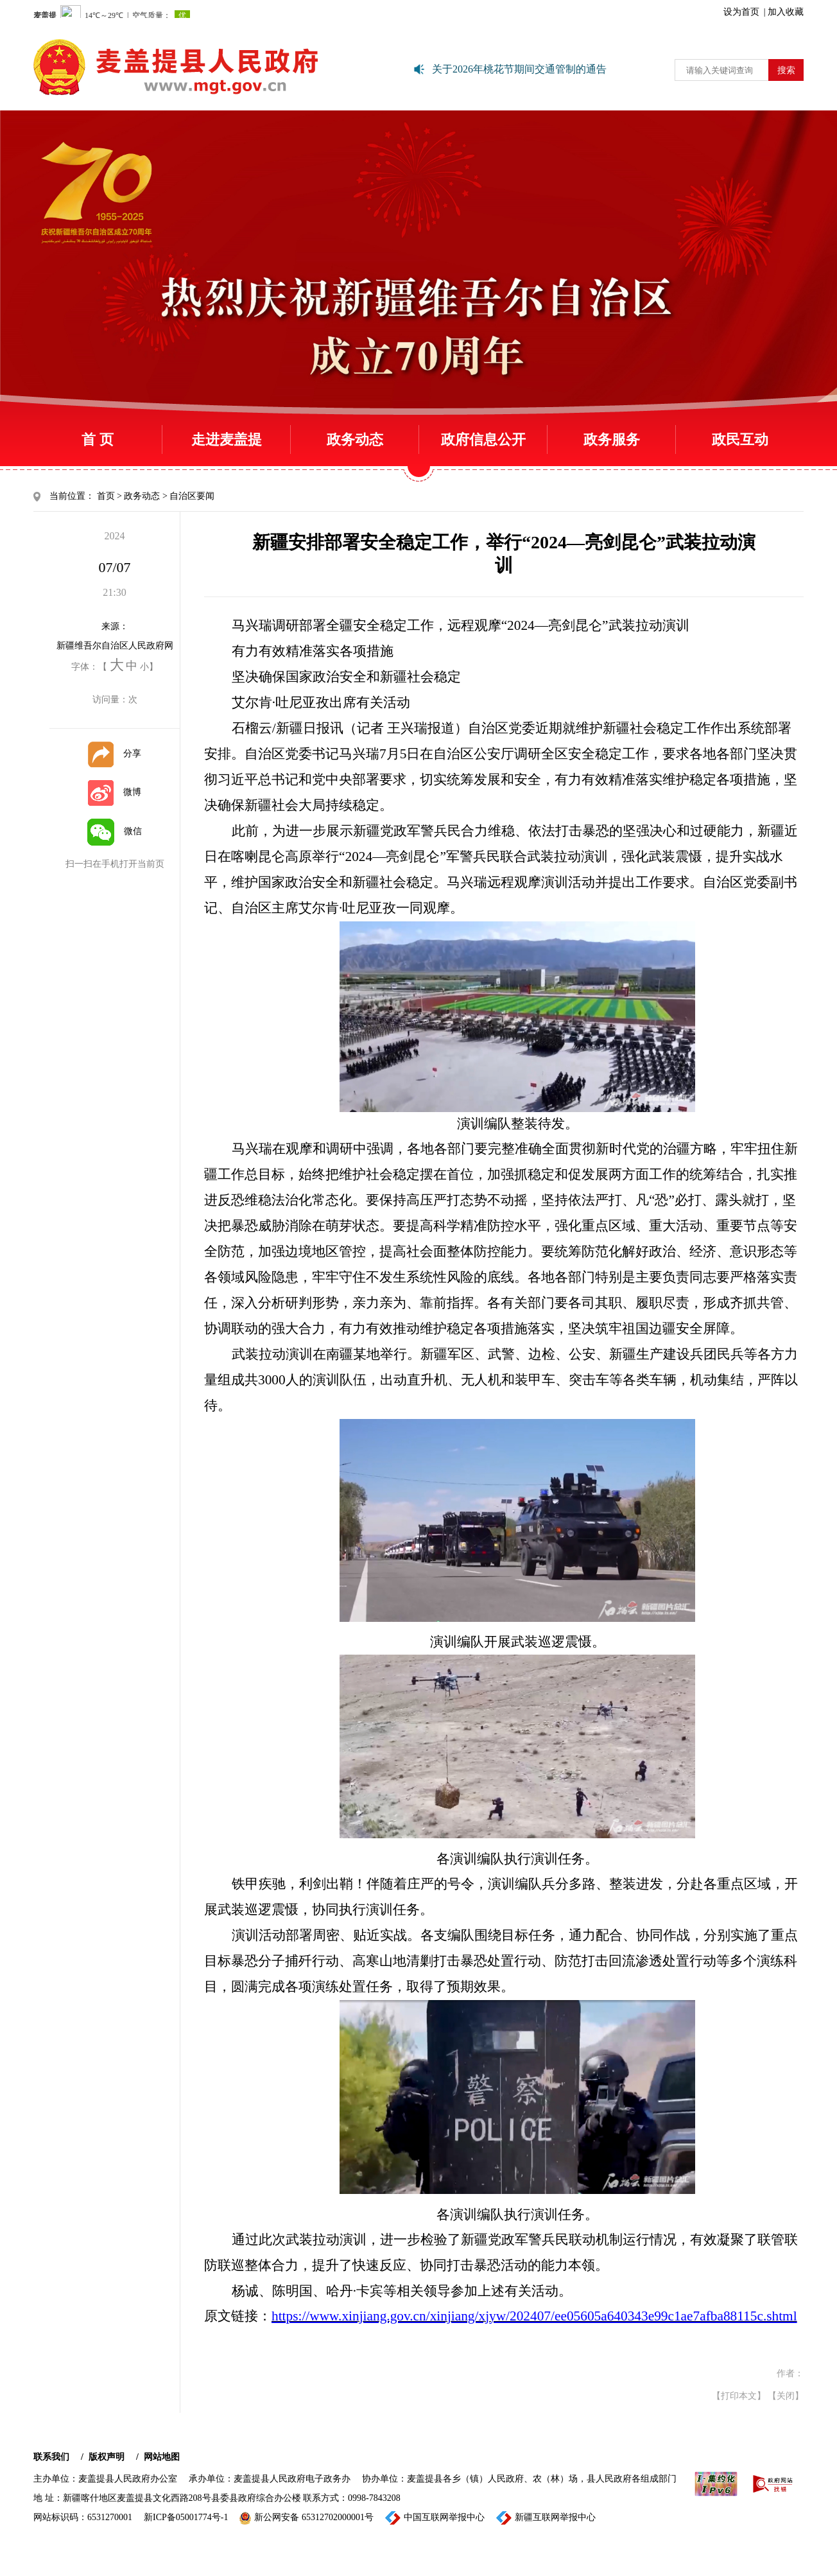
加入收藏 (786, 12)
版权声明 (107, 2457)
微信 (114, 831)
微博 (114, 792)
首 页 (98, 439)
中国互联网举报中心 (435, 2518)
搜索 (786, 70)
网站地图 (162, 2457)
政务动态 (355, 439)
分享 (114, 753)
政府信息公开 (483, 439)
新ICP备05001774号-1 (186, 2517)
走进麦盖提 (226, 439)
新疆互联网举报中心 (546, 2518)
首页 (106, 496)
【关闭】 (786, 2396)
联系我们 (51, 2457)
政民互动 (740, 439)
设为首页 (741, 12)
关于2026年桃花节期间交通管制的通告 (519, 69)
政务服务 (611, 439)
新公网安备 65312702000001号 (306, 2518)
